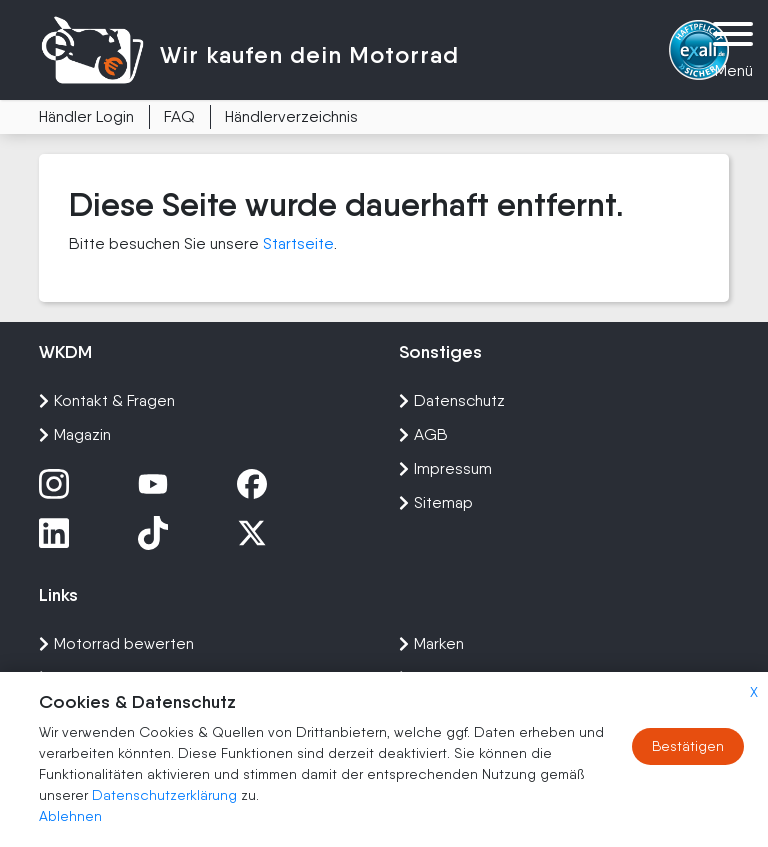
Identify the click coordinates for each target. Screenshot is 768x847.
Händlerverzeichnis (291, 116)
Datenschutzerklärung (166, 795)
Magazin (75, 434)
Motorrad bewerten (116, 643)
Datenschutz (452, 400)
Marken (431, 643)
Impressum (445, 468)
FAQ (179, 116)
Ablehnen (70, 816)
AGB (423, 434)
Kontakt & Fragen (107, 400)
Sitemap (436, 502)
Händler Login (86, 116)
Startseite (298, 243)
